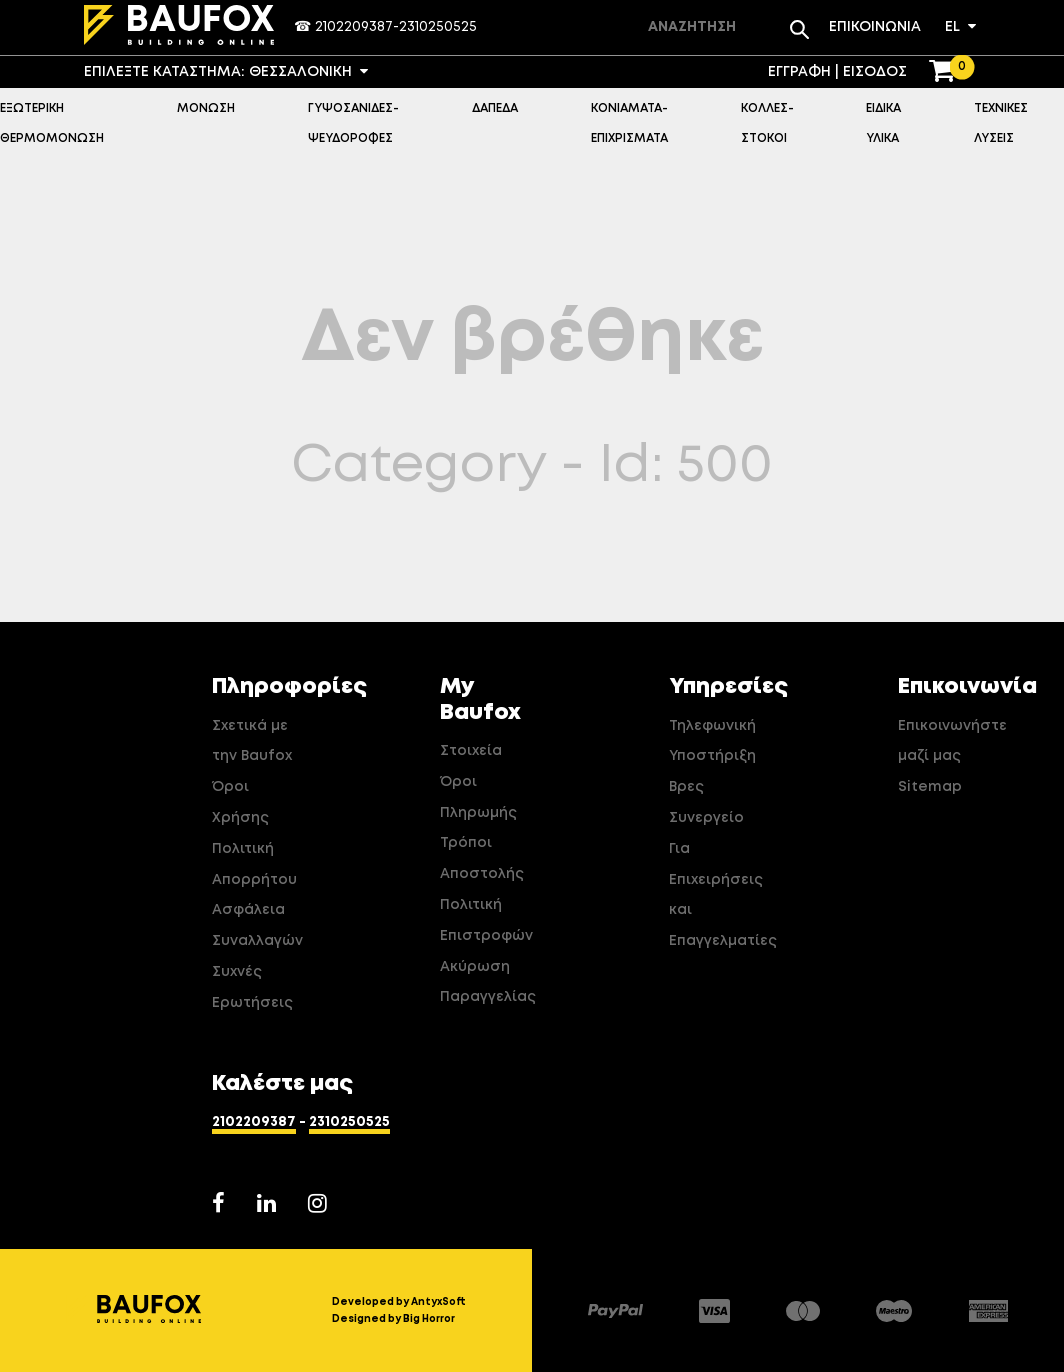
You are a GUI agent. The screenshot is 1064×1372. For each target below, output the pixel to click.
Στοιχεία (471, 751)
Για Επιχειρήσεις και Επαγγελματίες (715, 895)
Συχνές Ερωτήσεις (252, 987)
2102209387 (354, 27)
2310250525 (438, 27)
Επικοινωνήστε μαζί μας (944, 741)
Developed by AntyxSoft (399, 1302)
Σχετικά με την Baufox (252, 741)
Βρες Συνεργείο (706, 802)
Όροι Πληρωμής (478, 797)
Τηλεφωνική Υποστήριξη (712, 741)
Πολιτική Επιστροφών (486, 920)
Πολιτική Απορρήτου (254, 864)
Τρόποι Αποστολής (482, 858)
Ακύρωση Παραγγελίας (486, 982)
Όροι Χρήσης (240, 802)
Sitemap (930, 787)
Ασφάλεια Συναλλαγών (257, 925)
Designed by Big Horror (393, 1319)
